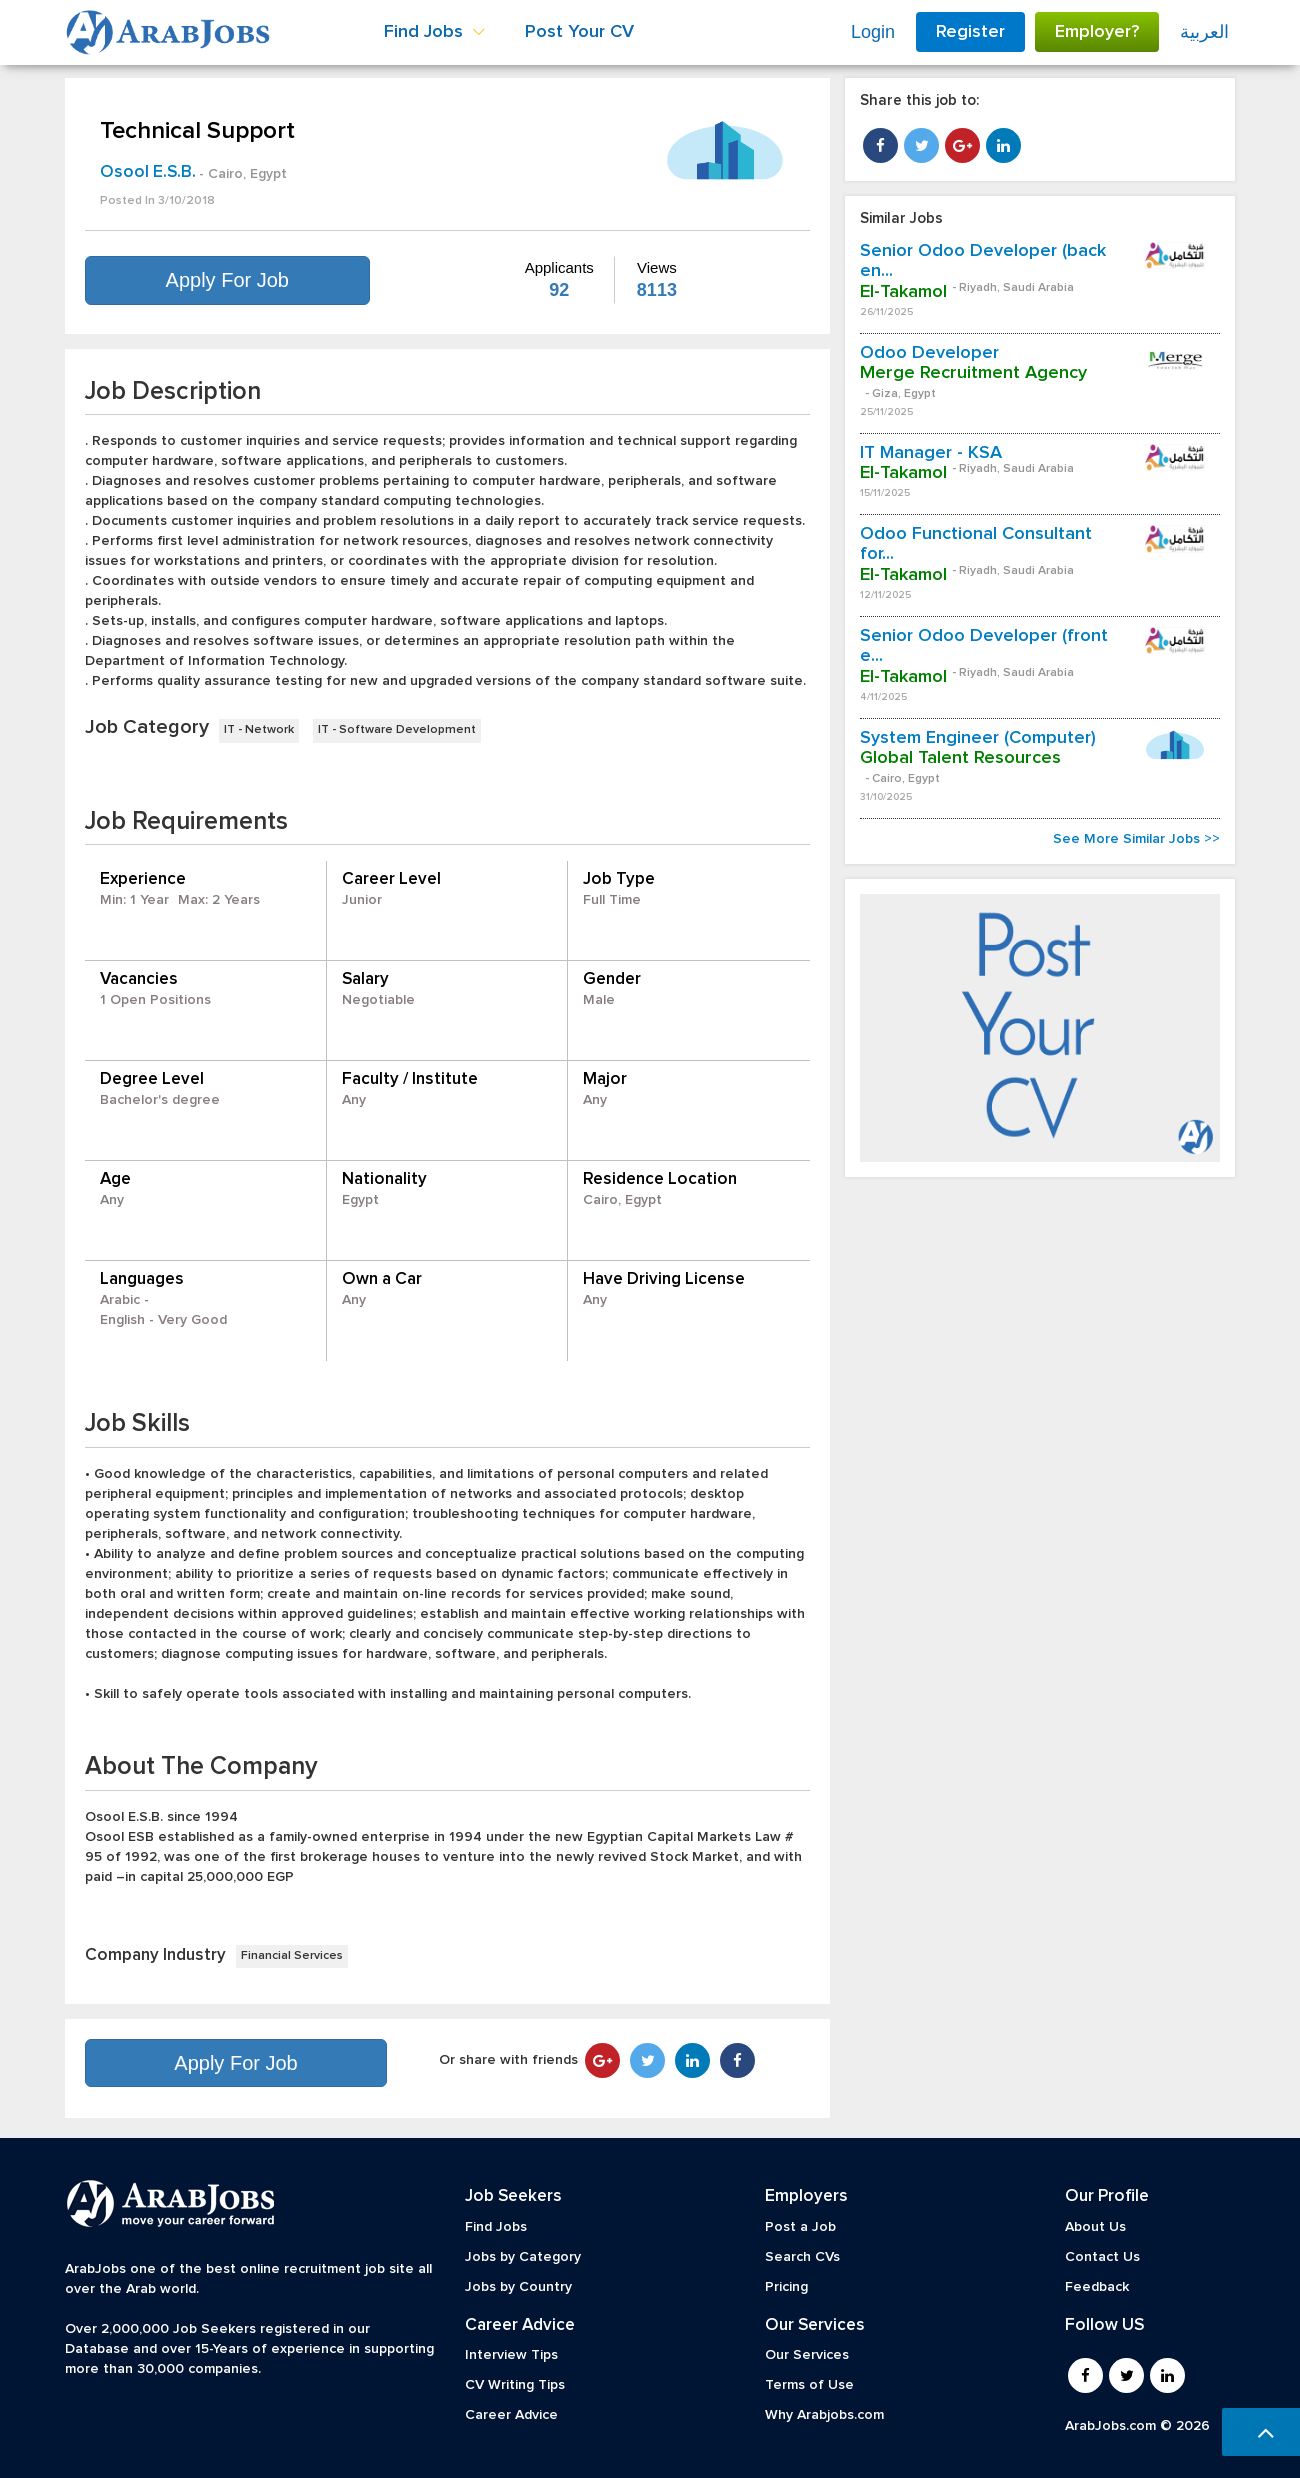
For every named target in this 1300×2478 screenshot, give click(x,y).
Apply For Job (227, 280)
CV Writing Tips (515, 2385)
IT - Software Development (397, 730)
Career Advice (511, 2415)
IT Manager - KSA (931, 453)
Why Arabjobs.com (824, 2415)
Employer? (1097, 32)
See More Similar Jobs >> (1136, 839)
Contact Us (1102, 2257)
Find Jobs (496, 2227)
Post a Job (800, 2227)
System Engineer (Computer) (978, 738)
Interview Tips (511, 2355)
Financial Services (292, 1956)
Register (970, 32)
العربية (1204, 32)
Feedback (1097, 2287)
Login (873, 32)
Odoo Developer (929, 353)
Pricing (786, 2287)
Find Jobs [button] (434, 32)
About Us (1095, 2227)
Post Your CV (579, 32)
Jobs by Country (518, 2287)
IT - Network (259, 730)
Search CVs (802, 2257)
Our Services (807, 2355)
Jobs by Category (523, 2257)
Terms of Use (809, 2385)
